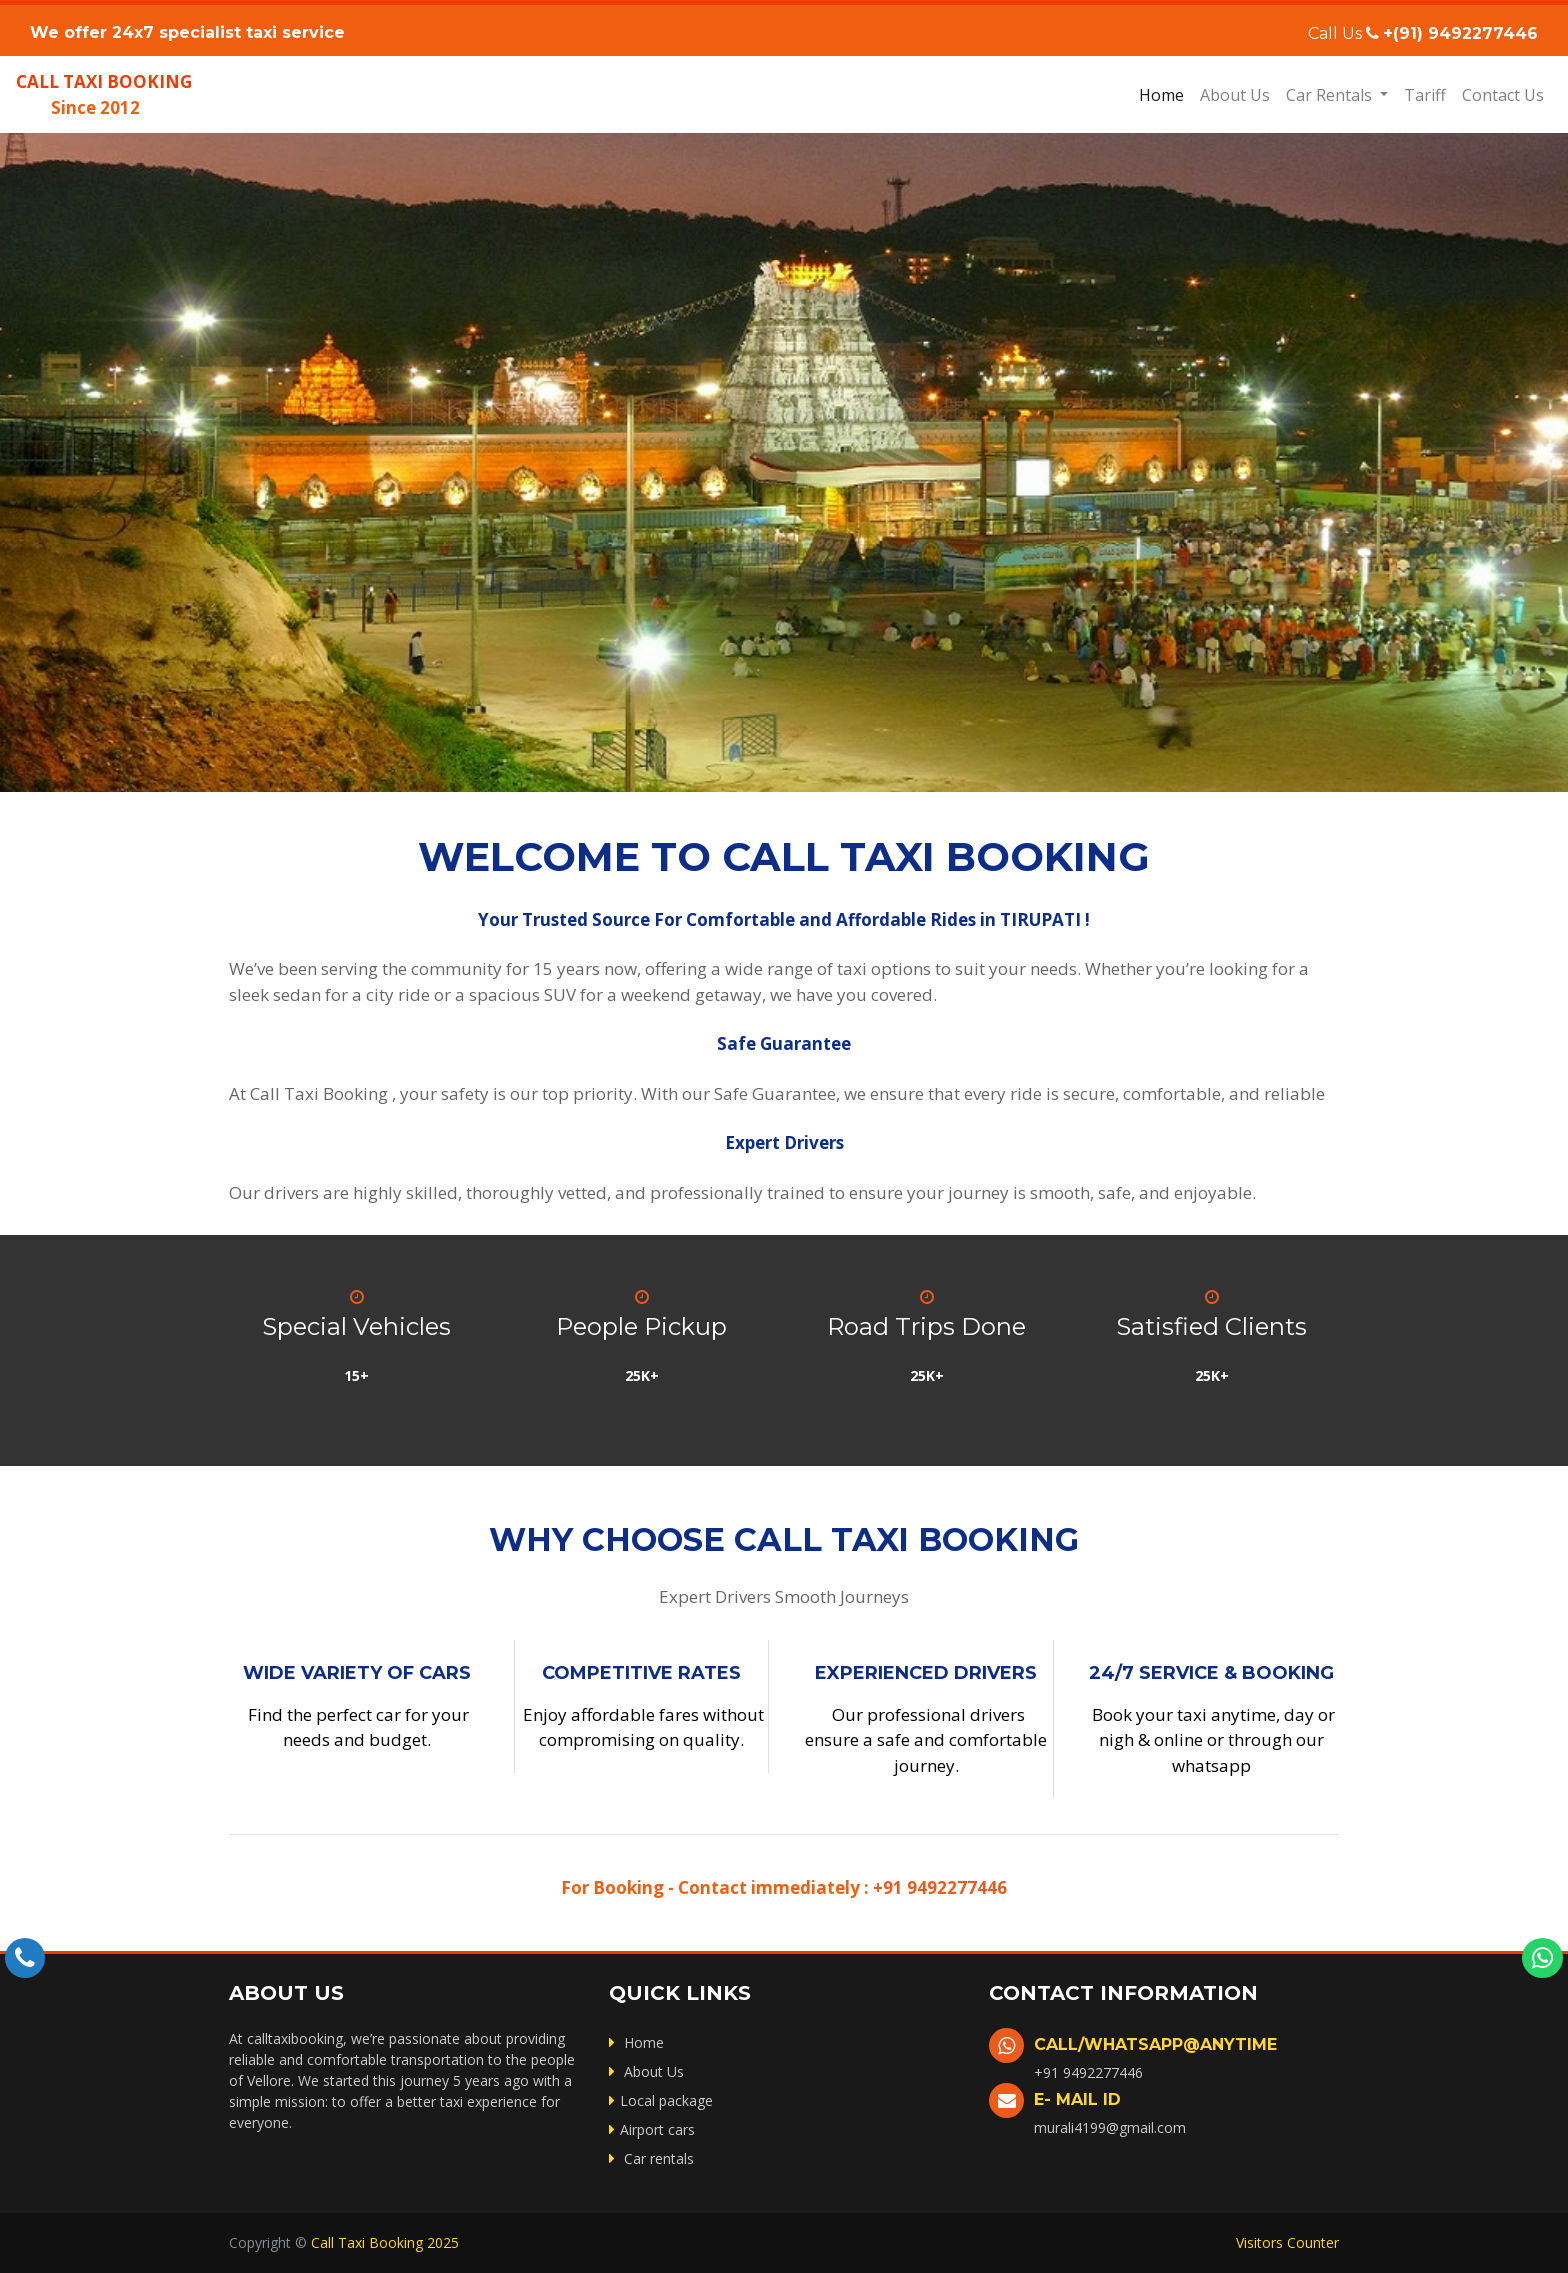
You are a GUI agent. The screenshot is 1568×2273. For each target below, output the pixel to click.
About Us (1235, 95)
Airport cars (652, 2129)
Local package (661, 2100)
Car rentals (651, 2158)
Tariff (1425, 95)
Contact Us (1503, 95)
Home (1165, 94)
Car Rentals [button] (1331, 95)
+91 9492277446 (938, 1887)
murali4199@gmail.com (1110, 2127)
